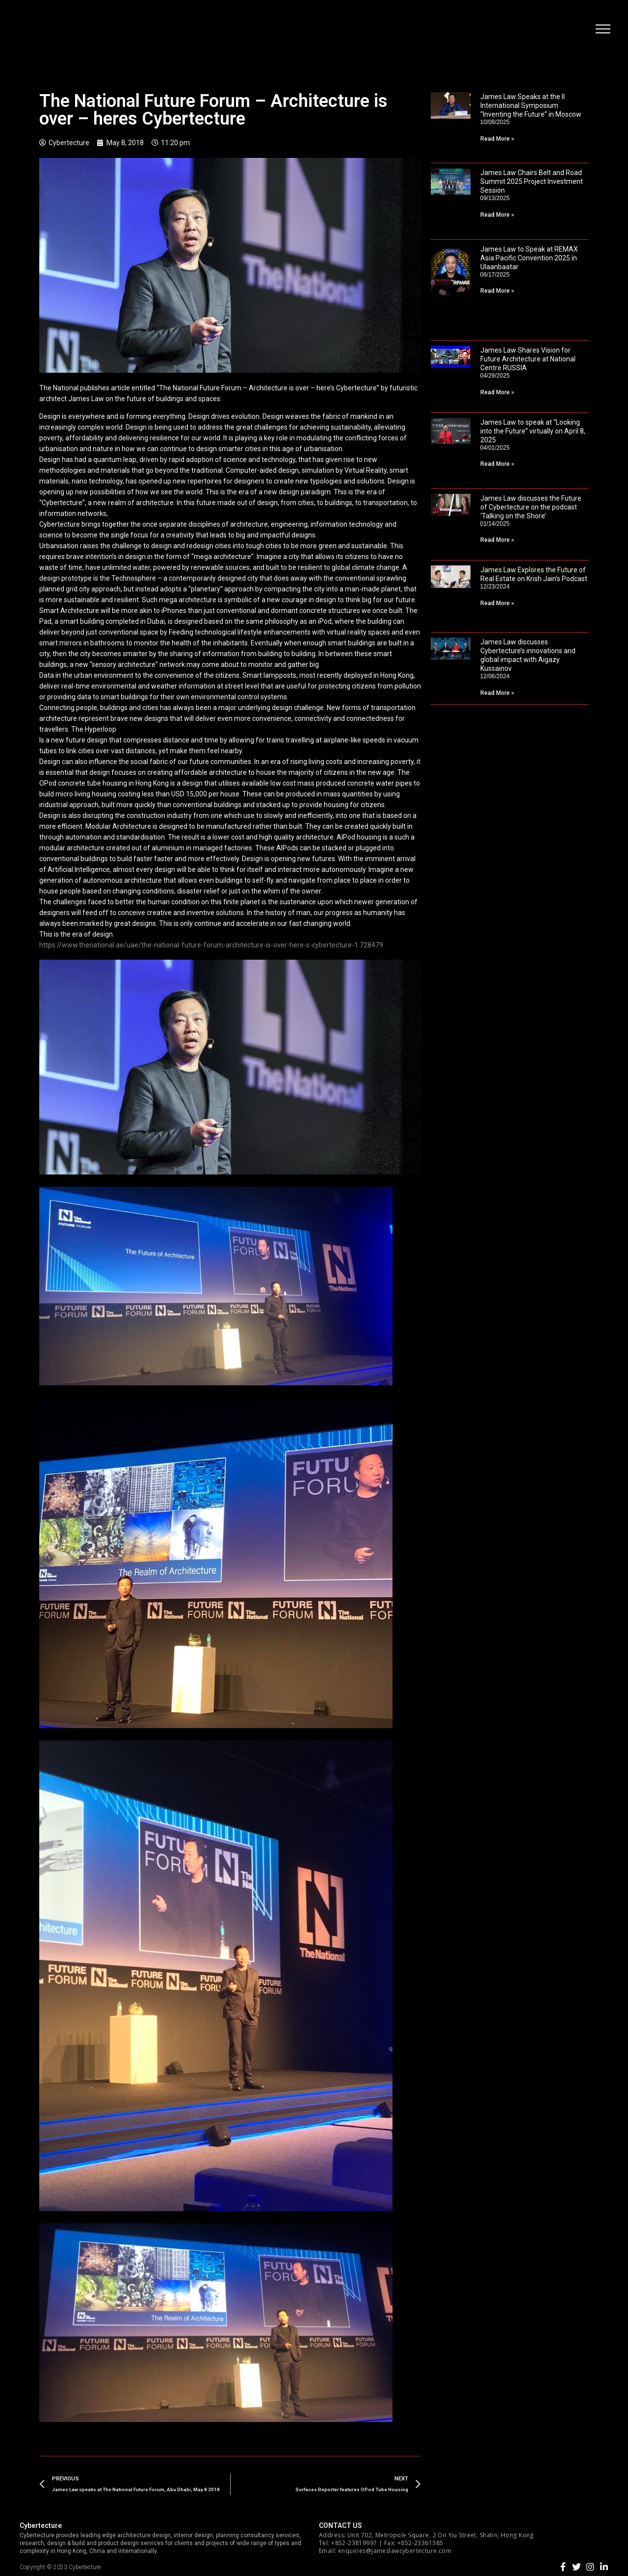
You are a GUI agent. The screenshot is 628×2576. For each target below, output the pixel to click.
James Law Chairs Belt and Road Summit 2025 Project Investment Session (531, 181)
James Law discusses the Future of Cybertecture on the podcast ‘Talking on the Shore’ (530, 507)
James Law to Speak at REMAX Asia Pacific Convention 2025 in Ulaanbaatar (529, 258)
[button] (601, 32)
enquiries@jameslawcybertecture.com (394, 2551)
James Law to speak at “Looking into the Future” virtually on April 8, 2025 (532, 431)
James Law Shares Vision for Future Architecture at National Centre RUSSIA (528, 359)
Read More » (497, 138)
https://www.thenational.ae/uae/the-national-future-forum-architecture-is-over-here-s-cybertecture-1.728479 (211, 945)
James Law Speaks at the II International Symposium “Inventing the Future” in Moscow (530, 105)
